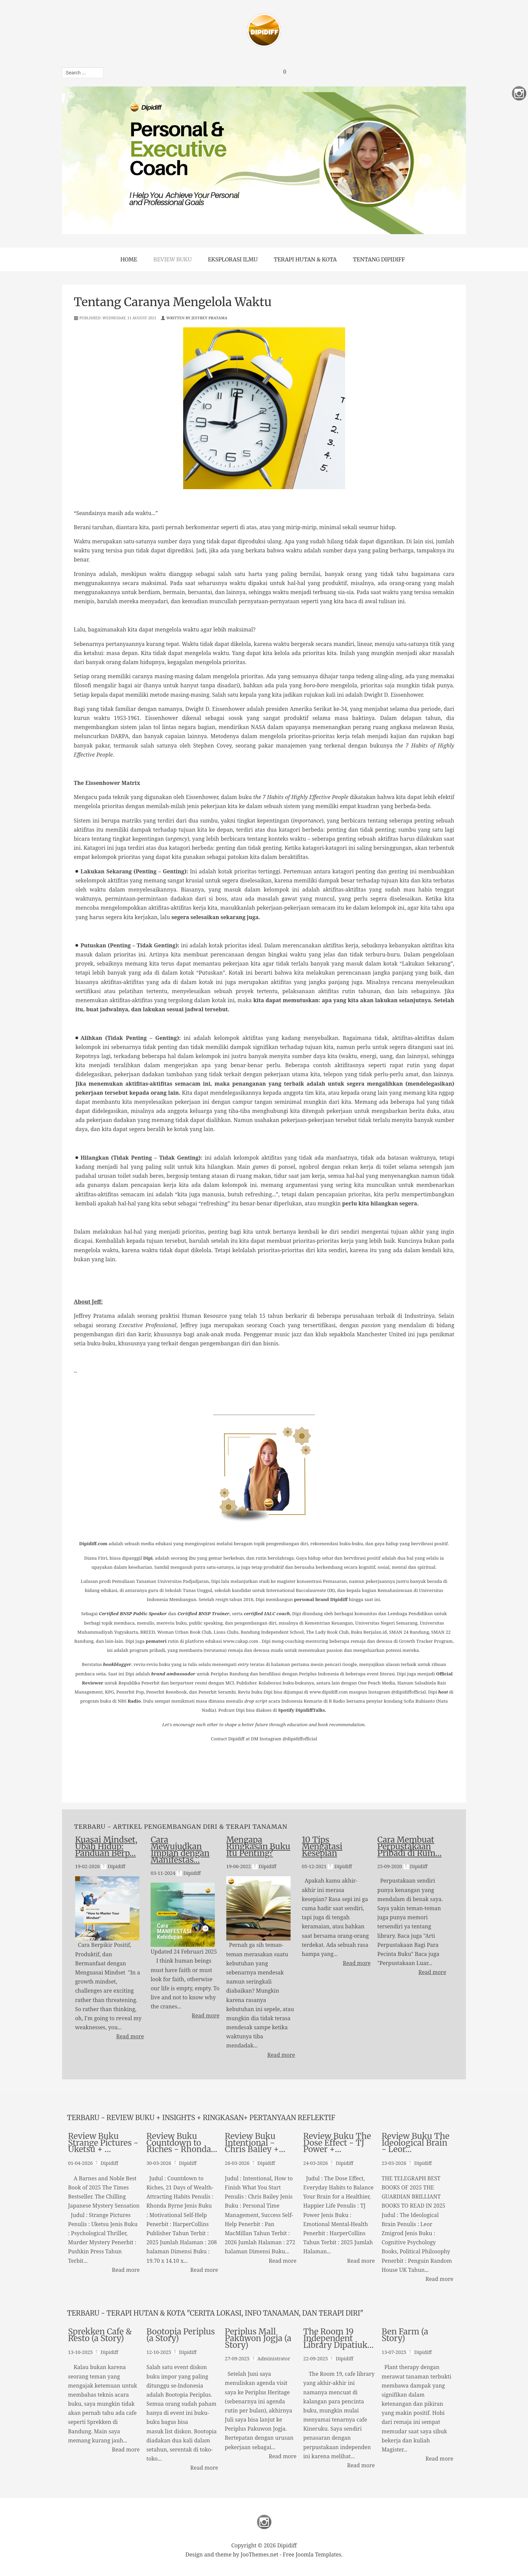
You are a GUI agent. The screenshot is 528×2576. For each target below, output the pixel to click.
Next (425, 160)
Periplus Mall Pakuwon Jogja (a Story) (258, 2338)
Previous (103, 160)
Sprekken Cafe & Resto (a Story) (100, 2335)
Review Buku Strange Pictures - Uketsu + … (103, 2143)
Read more (130, 2036)
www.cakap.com (240, 1641)
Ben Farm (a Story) (405, 2335)
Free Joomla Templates (312, 2554)
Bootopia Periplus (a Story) (180, 2335)
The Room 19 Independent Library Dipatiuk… (338, 2338)
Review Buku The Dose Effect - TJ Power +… (337, 2143)
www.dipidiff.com (328, 1692)
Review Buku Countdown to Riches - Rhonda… (181, 2143)
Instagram (264, 2521)
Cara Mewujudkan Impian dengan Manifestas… (180, 1850)
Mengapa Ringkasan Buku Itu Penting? (258, 1846)
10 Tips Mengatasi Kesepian (322, 1846)
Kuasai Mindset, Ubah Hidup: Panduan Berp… (106, 1846)
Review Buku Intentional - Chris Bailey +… (255, 2143)
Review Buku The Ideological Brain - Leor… (415, 2143)
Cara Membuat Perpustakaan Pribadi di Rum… (409, 1846)
